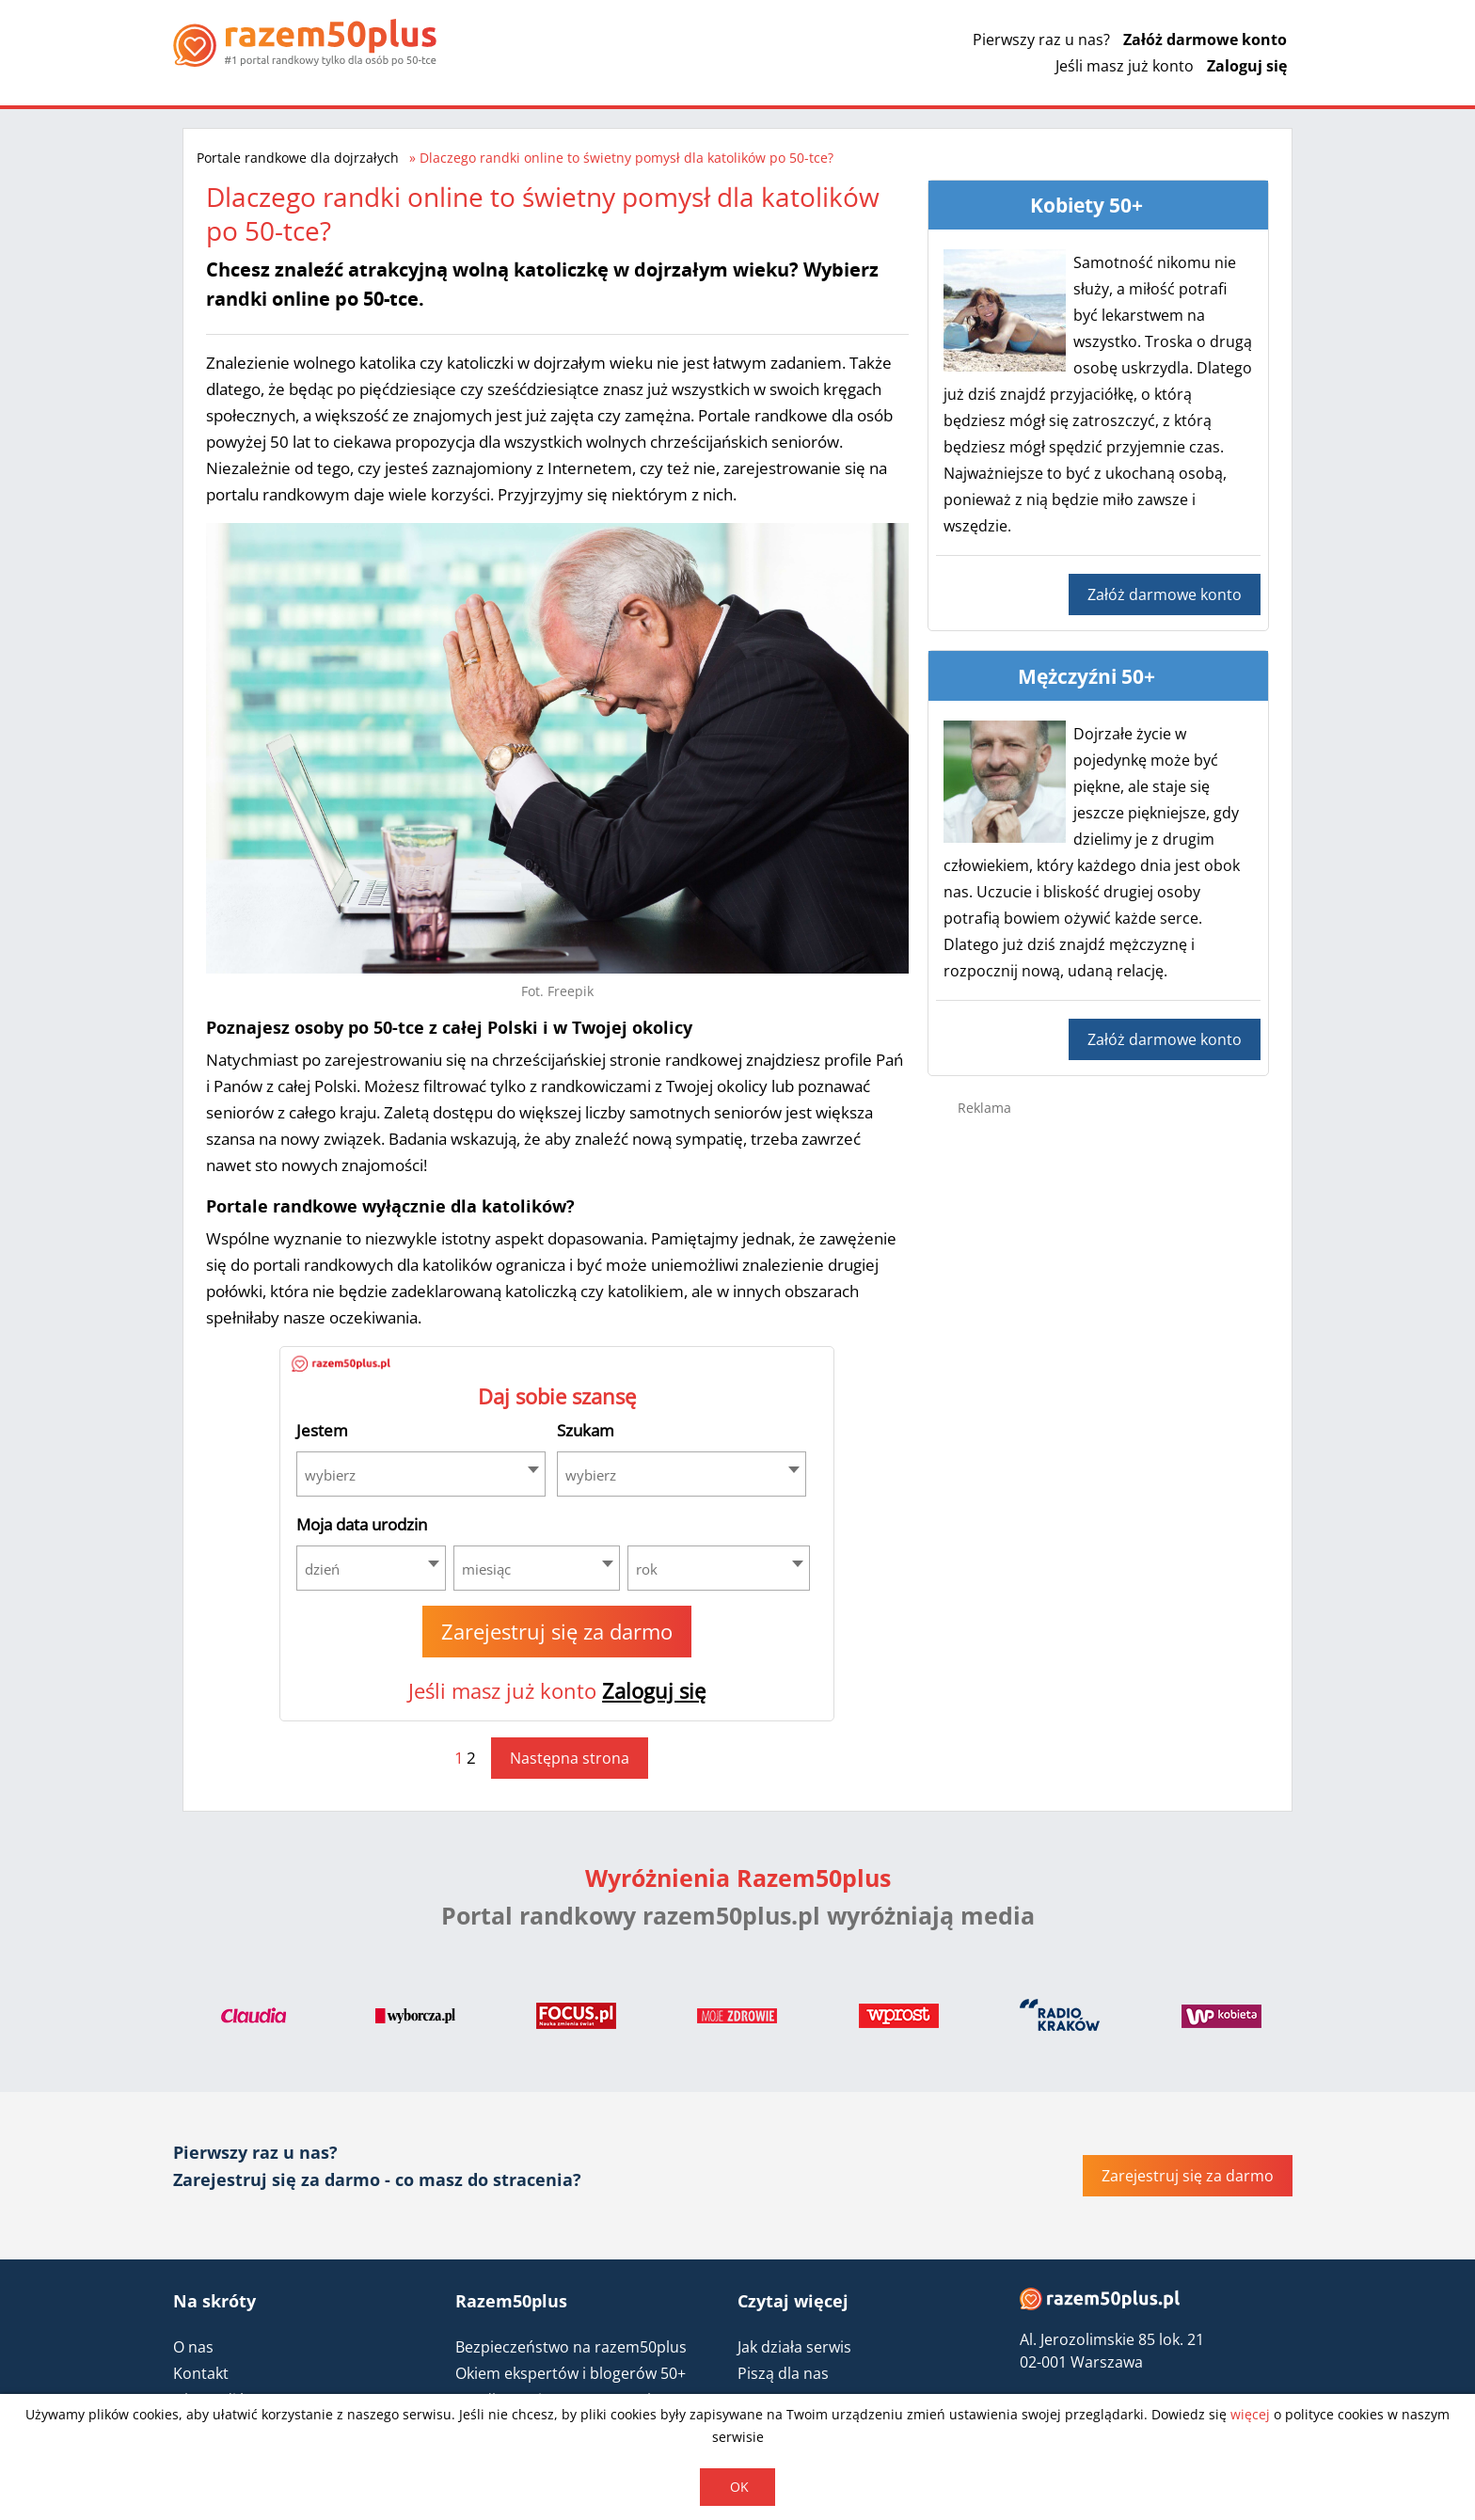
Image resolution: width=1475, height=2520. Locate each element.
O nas (193, 2347)
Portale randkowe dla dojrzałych (298, 157)
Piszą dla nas (783, 2373)
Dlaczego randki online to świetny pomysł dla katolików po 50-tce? (626, 157)
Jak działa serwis (794, 2347)
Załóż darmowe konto (1205, 39)
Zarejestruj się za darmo (557, 1631)
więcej (1250, 2414)
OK (739, 2487)
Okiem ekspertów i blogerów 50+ (570, 2373)
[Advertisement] (1099, 1430)
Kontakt (201, 2373)
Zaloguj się (1247, 65)
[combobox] (421, 1474)
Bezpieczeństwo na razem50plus (571, 2347)
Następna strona (569, 1758)
